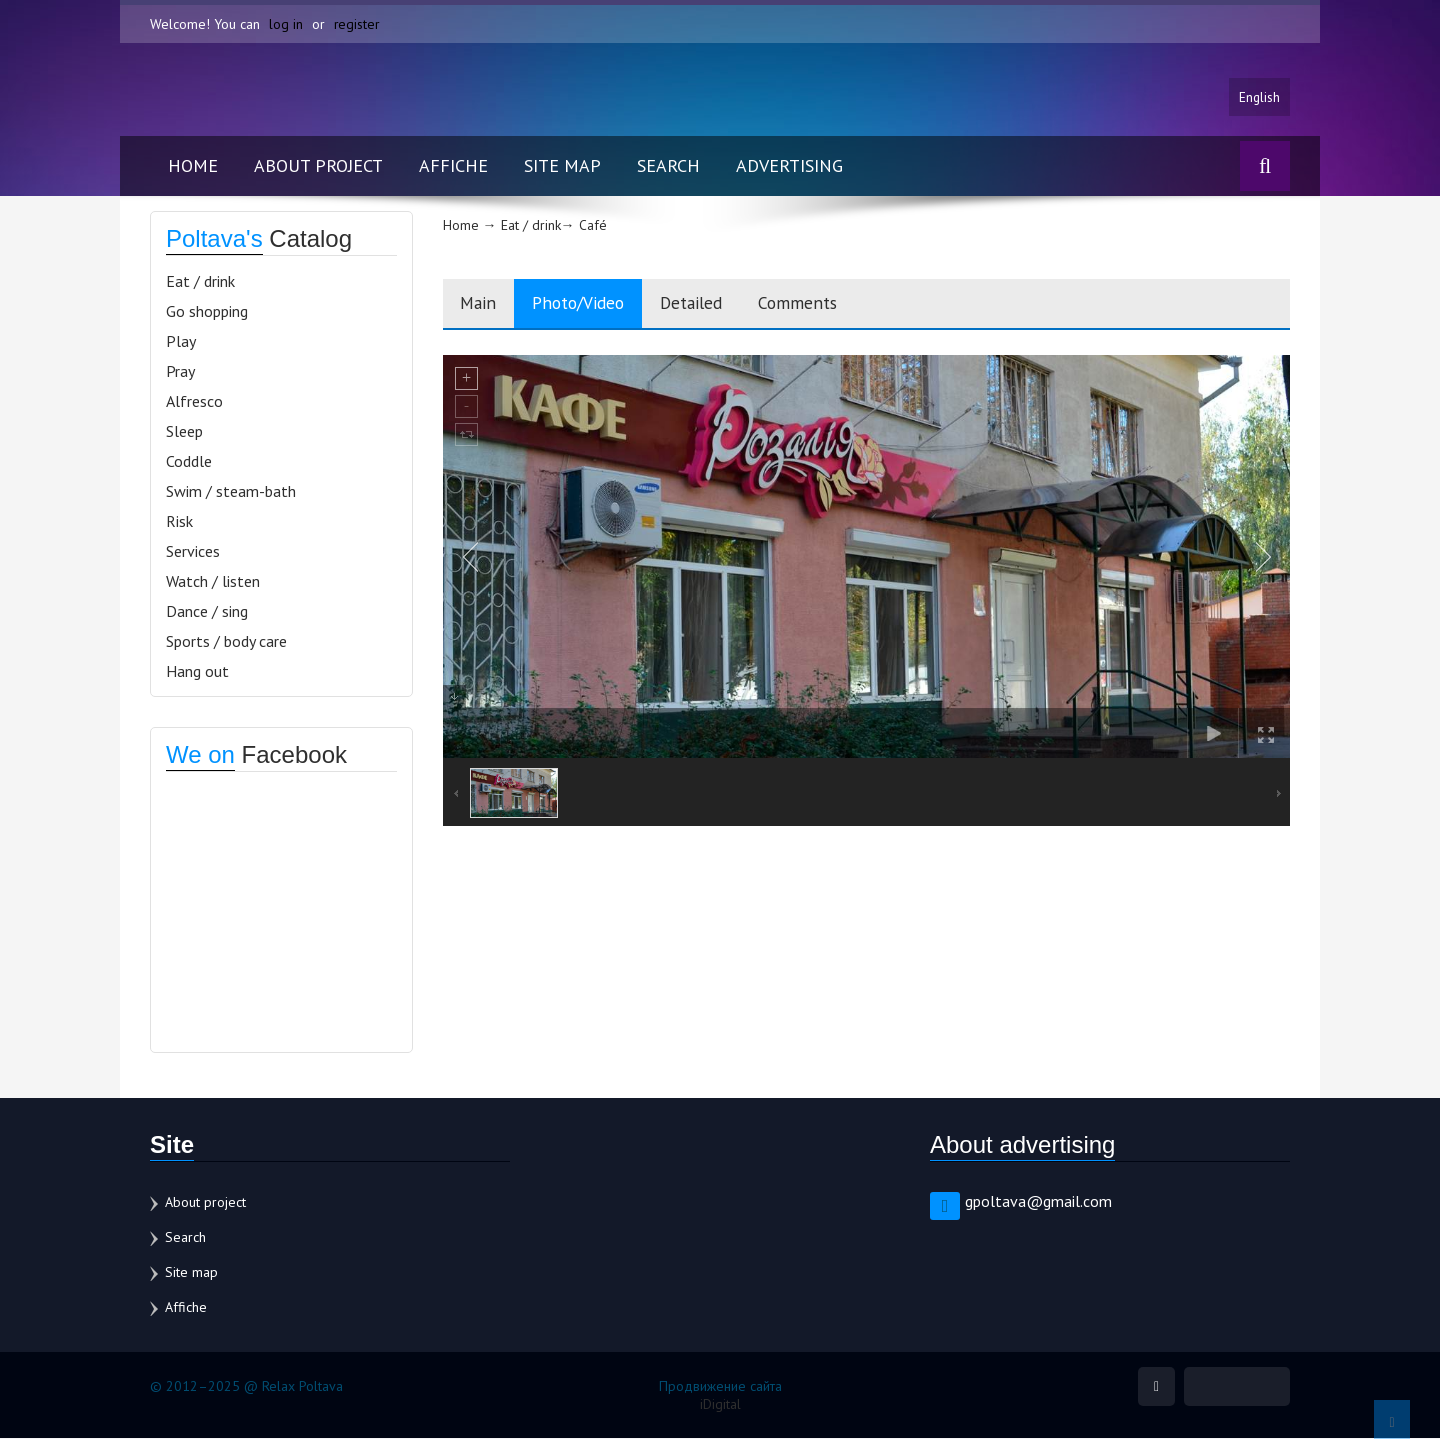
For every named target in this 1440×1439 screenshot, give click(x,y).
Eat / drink (200, 282)
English (1259, 97)
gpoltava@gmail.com (1038, 1202)
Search (668, 166)
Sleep (184, 432)
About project (318, 166)
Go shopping (207, 312)
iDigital (720, 1405)
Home (193, 166)
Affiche (453, 166)
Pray (180, 372)
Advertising (789, 166)
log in (286, 24)
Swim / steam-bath (231, 492)
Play (181, 342)
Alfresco (194, 402)
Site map (562, 166)
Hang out (197, 672)
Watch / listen (213, 582)
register (357, 24)
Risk (179, 522)
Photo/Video (589, 304)
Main (481, 304)
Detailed (711, 304)
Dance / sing (207, 612)
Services (193, 552)
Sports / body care (226, 642)
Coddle (189, 462)
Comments (825, 304)
